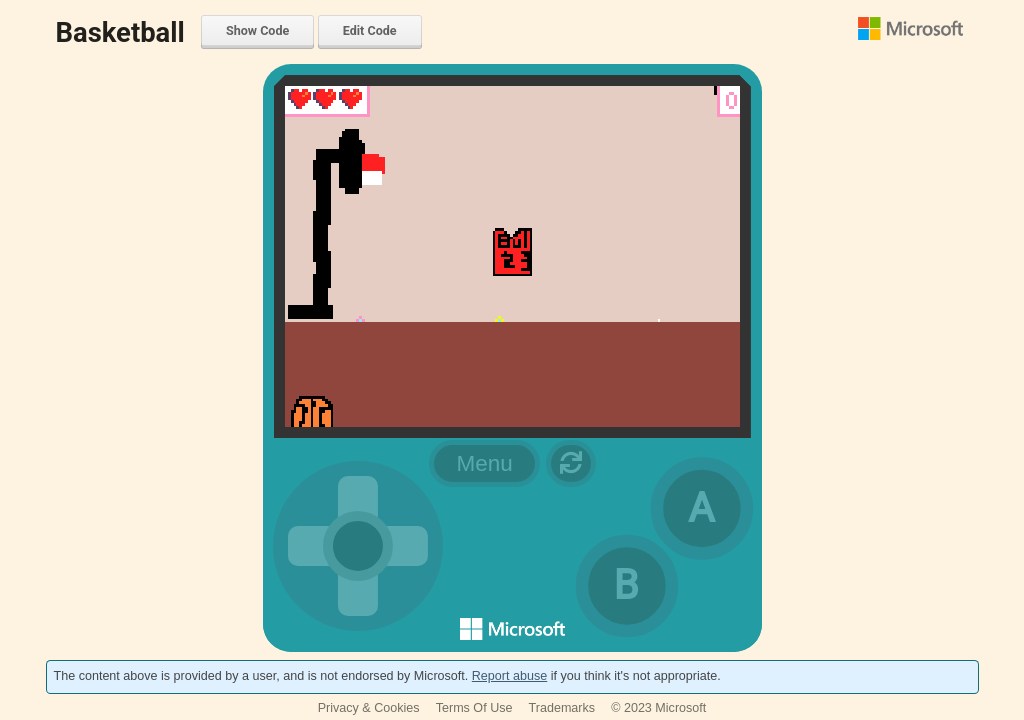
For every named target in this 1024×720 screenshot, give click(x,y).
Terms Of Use (474, 708)
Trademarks (562, 708)
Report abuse (509, 676)
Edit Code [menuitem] (370, 30)
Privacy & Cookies (369, 708)
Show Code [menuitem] (257, 30)
